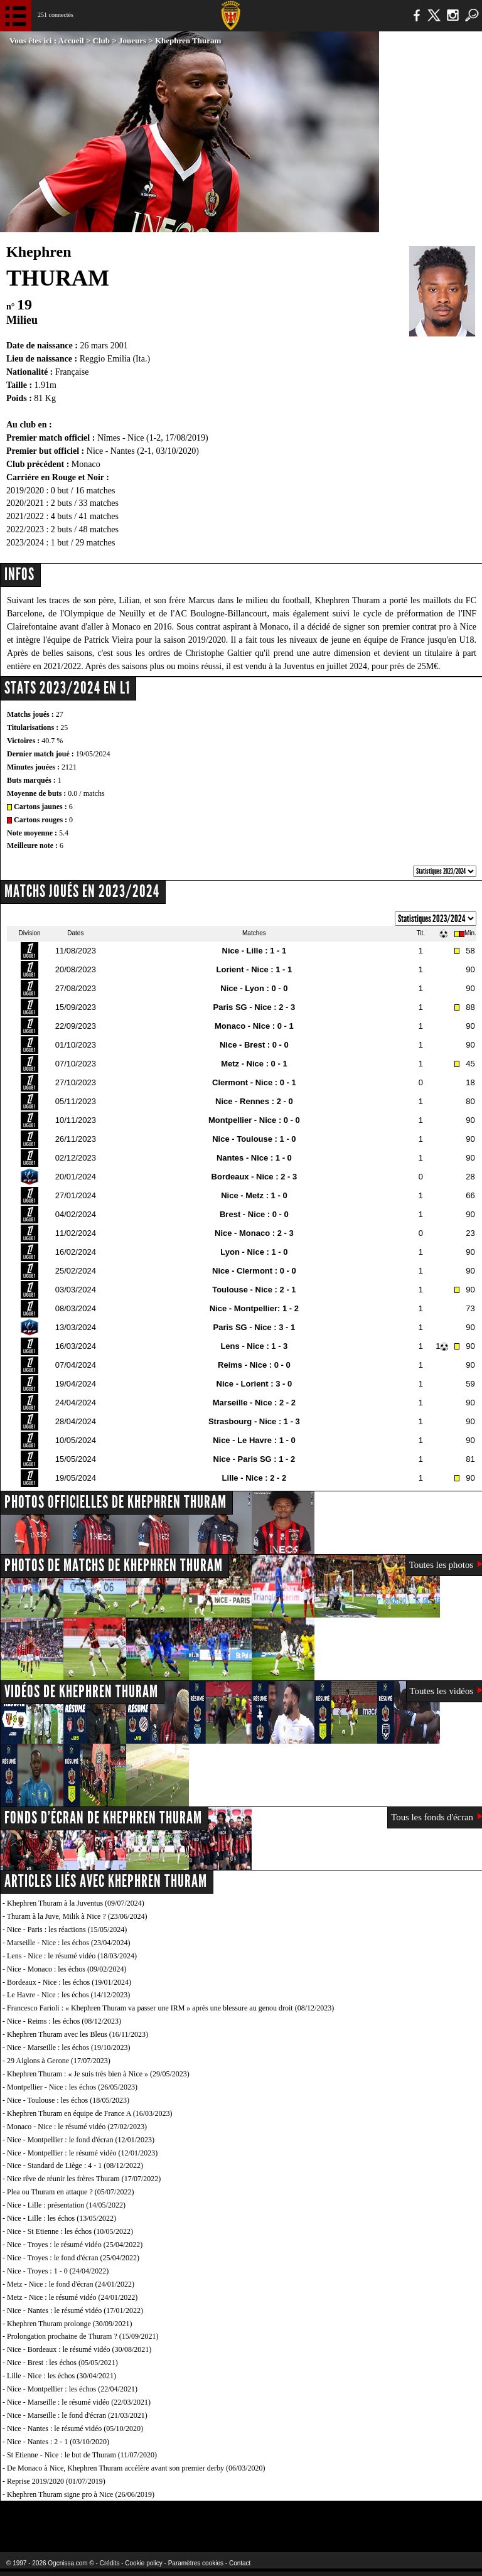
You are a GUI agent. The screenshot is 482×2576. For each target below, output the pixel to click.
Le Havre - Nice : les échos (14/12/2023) (68, 1994)
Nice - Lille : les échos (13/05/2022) (61, 2218)
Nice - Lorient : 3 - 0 (254, 1383)
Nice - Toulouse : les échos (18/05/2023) (68, 2100)
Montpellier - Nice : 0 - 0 (254, 1120)
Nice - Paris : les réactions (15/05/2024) (67, 1929)
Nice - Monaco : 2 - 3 (254, 1233)
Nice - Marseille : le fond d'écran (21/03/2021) (77, 2415)
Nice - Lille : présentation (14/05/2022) (66, 2205)
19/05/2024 (93, 753)
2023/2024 (25, 542)
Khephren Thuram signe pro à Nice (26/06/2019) (80, 2494)
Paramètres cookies (195, 2563)
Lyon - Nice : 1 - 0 (253, 1252)
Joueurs (132, 40)
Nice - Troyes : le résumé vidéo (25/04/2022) (74, 2244)
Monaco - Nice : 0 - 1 (254, 1026)
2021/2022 (25, 516)
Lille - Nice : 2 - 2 (254, 1478)
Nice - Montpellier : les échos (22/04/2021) (72, 2389)
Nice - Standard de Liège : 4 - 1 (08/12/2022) (75, 2165)
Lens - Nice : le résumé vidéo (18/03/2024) (72, 1955)
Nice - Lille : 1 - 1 (254, 950)
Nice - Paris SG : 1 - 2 (254, 1459)
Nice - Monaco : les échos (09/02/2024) (67, 1969)
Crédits (110, 2563)
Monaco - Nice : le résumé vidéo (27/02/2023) (77, 2126)
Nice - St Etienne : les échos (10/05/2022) (70, 2231)
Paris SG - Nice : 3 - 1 (254, 1327)
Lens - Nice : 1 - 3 (253, 1346)
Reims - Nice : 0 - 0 (254, 1365)
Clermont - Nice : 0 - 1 (254, 1082)
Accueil (71, 40)
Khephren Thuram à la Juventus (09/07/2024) (75, 1903)
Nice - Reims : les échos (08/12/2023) (64, 2021)
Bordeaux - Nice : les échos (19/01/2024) (69, 1982)
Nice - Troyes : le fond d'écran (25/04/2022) (73, 2257)
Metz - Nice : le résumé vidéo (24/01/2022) (72, 2297)
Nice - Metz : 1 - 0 (254, 1195)
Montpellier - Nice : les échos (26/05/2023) (72, 2087)
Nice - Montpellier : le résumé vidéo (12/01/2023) (82, 2153)
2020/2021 (25, 503)
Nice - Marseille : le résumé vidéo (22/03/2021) (79, 2402)
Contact (239, 2563)
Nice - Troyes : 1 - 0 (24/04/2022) (58, 2271)
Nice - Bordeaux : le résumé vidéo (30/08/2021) (79, 2349)
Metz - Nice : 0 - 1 (254, 1063)
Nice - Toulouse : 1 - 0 (254, 1139)
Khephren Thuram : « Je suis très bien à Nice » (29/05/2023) (98, 2073)
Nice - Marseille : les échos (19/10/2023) (69, 2047)
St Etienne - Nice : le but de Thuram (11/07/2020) (82, 2454)
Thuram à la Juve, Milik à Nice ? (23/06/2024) (77, 1916)
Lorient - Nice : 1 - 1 (254, 969)
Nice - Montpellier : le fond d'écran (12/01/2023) (80, 2139)
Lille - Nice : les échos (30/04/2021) (61, 2375)
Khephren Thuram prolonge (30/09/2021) (69, 2323)
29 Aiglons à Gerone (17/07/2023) (58, 2060)
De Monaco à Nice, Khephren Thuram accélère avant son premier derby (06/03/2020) (136, 2468)
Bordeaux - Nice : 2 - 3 (254, 1176)
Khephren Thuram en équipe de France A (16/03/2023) (89, 2113)
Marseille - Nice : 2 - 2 (254, 1402)
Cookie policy (143, 2563)
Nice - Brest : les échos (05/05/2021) (62, 2362)
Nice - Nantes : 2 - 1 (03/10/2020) (58, 2441)
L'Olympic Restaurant (216, 2519)
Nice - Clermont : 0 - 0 (254, 1270)
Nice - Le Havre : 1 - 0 (254, 1440)
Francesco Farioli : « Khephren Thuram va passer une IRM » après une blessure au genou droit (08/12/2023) (170, 2008)
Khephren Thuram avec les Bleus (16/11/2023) (77, 2034)
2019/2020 (25, 490)
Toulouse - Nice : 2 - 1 (254, 1289)
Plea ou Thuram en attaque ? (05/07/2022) (70, 2191)
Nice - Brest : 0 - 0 (254, 1044)
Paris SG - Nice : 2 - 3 (254, 1007)
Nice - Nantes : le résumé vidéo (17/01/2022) (75, 2310)
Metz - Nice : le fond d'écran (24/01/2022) (70, 2284)
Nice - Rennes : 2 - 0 (254, 1101)
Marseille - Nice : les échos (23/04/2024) (69, 1942)
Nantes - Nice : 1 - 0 (254, 1157)
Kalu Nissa (382, 2519)
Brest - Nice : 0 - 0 (254, 1214)
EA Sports (88, 2519)
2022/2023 (25, 529)
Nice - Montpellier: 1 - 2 (254, 1308)
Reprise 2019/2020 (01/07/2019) (56, 2481)
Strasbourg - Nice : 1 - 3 (254, 1421)
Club (101, 40)
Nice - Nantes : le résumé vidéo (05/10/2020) (75, 2428)
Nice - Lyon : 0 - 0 (253, 988)
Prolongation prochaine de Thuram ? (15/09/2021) (82, 2336)
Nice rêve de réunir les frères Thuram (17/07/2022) (84, 2178)
